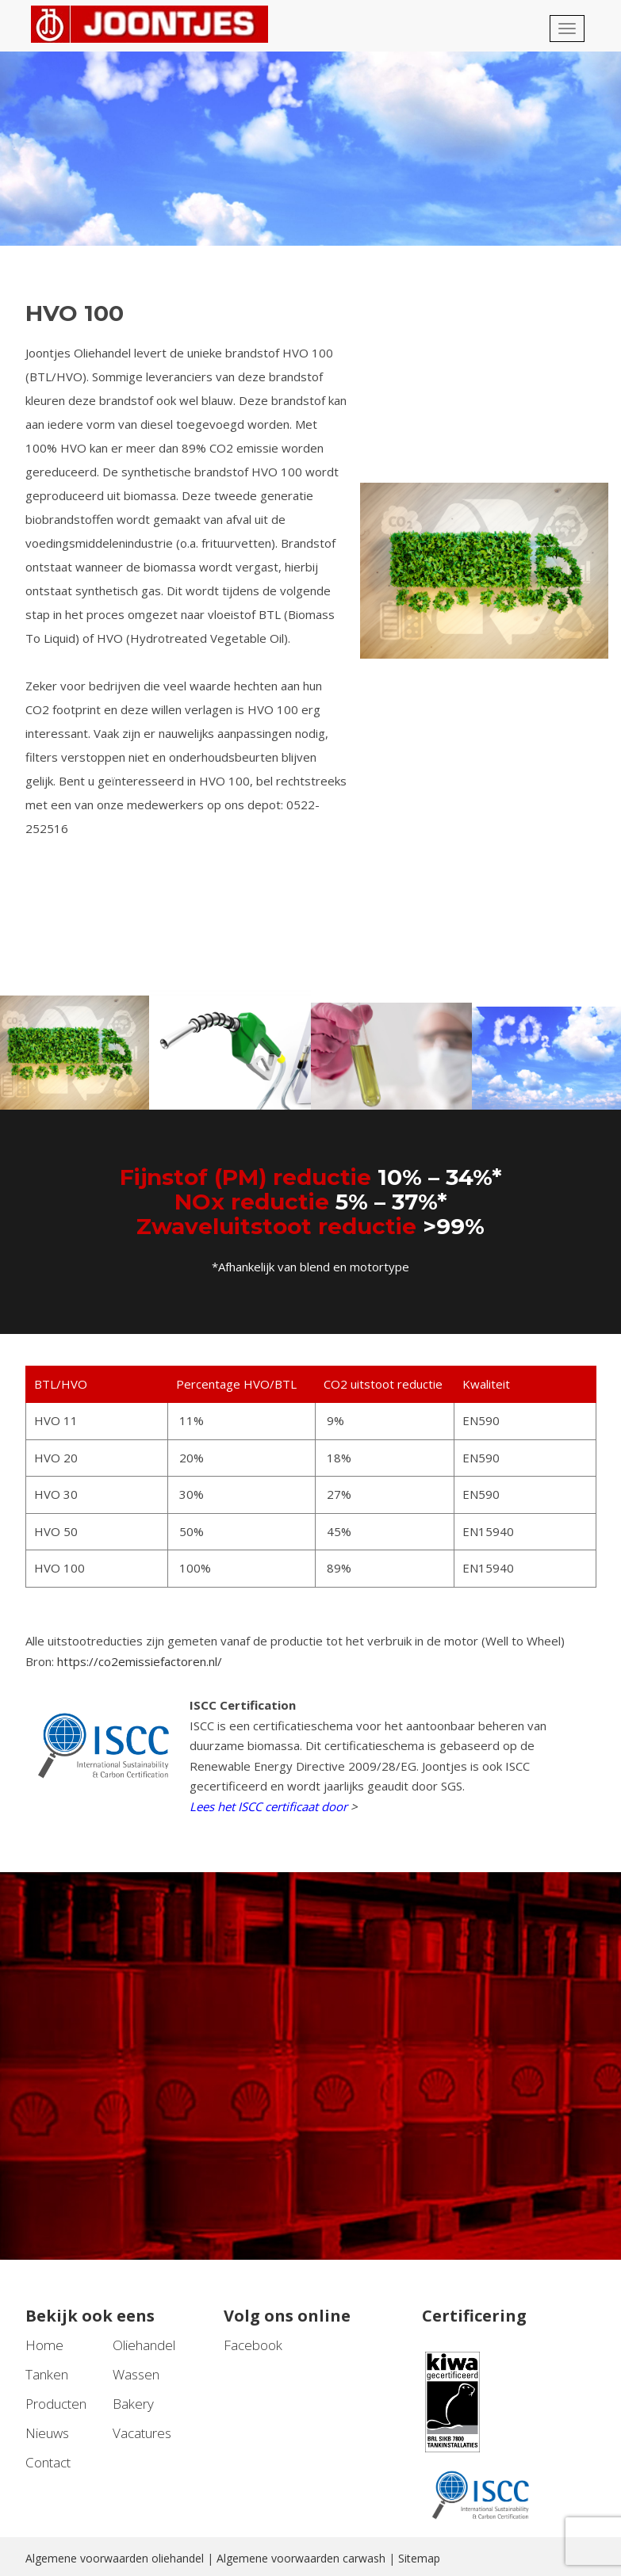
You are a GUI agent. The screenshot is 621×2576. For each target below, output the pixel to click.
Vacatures (142, 2433)
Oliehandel (144, 2345)
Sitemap (419, 2558)
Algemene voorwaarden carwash (301, 2558)
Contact (48, 2462)
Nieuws (47, 2433)
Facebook (253, 2345)
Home (44, 2345)
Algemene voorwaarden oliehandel (114, 2558)
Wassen (136, 2374)
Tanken (46, 2374)
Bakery (133, 2403)
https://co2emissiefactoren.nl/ (139, 1661)
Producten (55, 2403)
